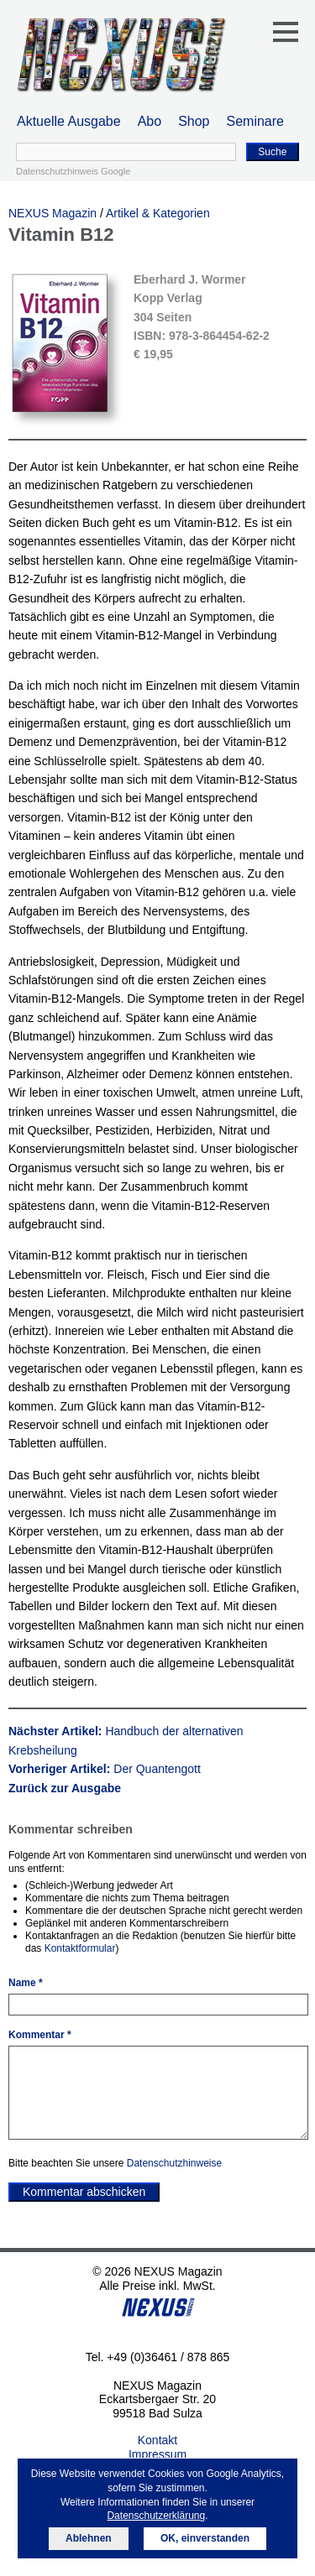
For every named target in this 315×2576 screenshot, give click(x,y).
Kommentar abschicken (84, 2191)
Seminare (255, 121)
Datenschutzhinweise (174, 2163)
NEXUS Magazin (52, 213)
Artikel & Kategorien (158, 213)
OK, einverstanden (204, 2538)
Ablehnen (89, 2538)
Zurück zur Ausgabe (64, 1788)
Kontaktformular (80, 1948)
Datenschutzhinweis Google (73, 171)
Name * (25, 1983)
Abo (149, 121)
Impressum (157, 2454)
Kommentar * (39, 2035)
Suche (272, 152)
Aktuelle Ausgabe (69, 121)
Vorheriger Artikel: (104, 1769)
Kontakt (157, 2440)
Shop (193, 121)
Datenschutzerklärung (156, 2515)
